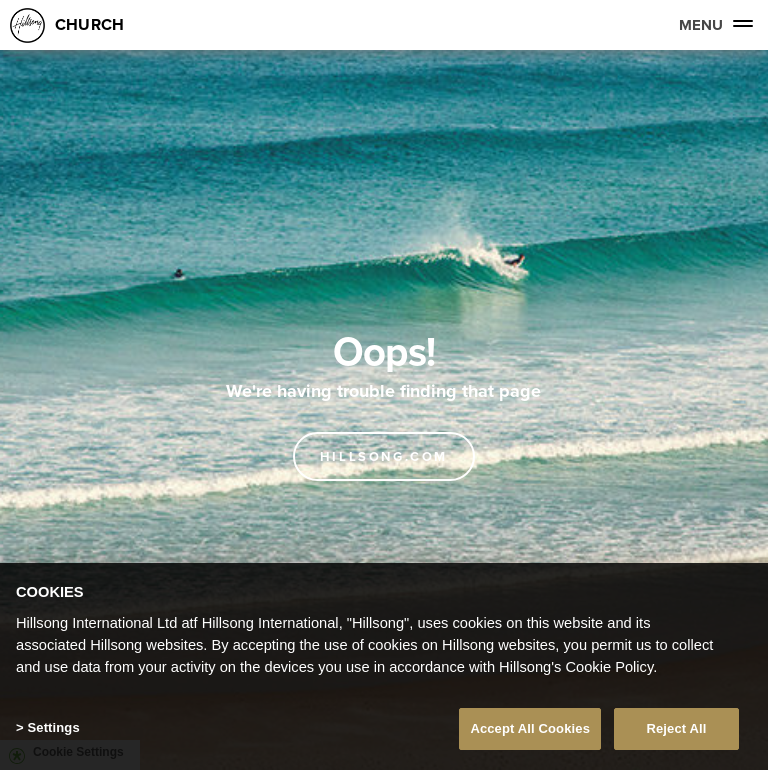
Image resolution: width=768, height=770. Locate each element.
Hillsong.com (384, 456)
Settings (53, 727)
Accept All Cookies (530, 728)
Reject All (676, 728)
